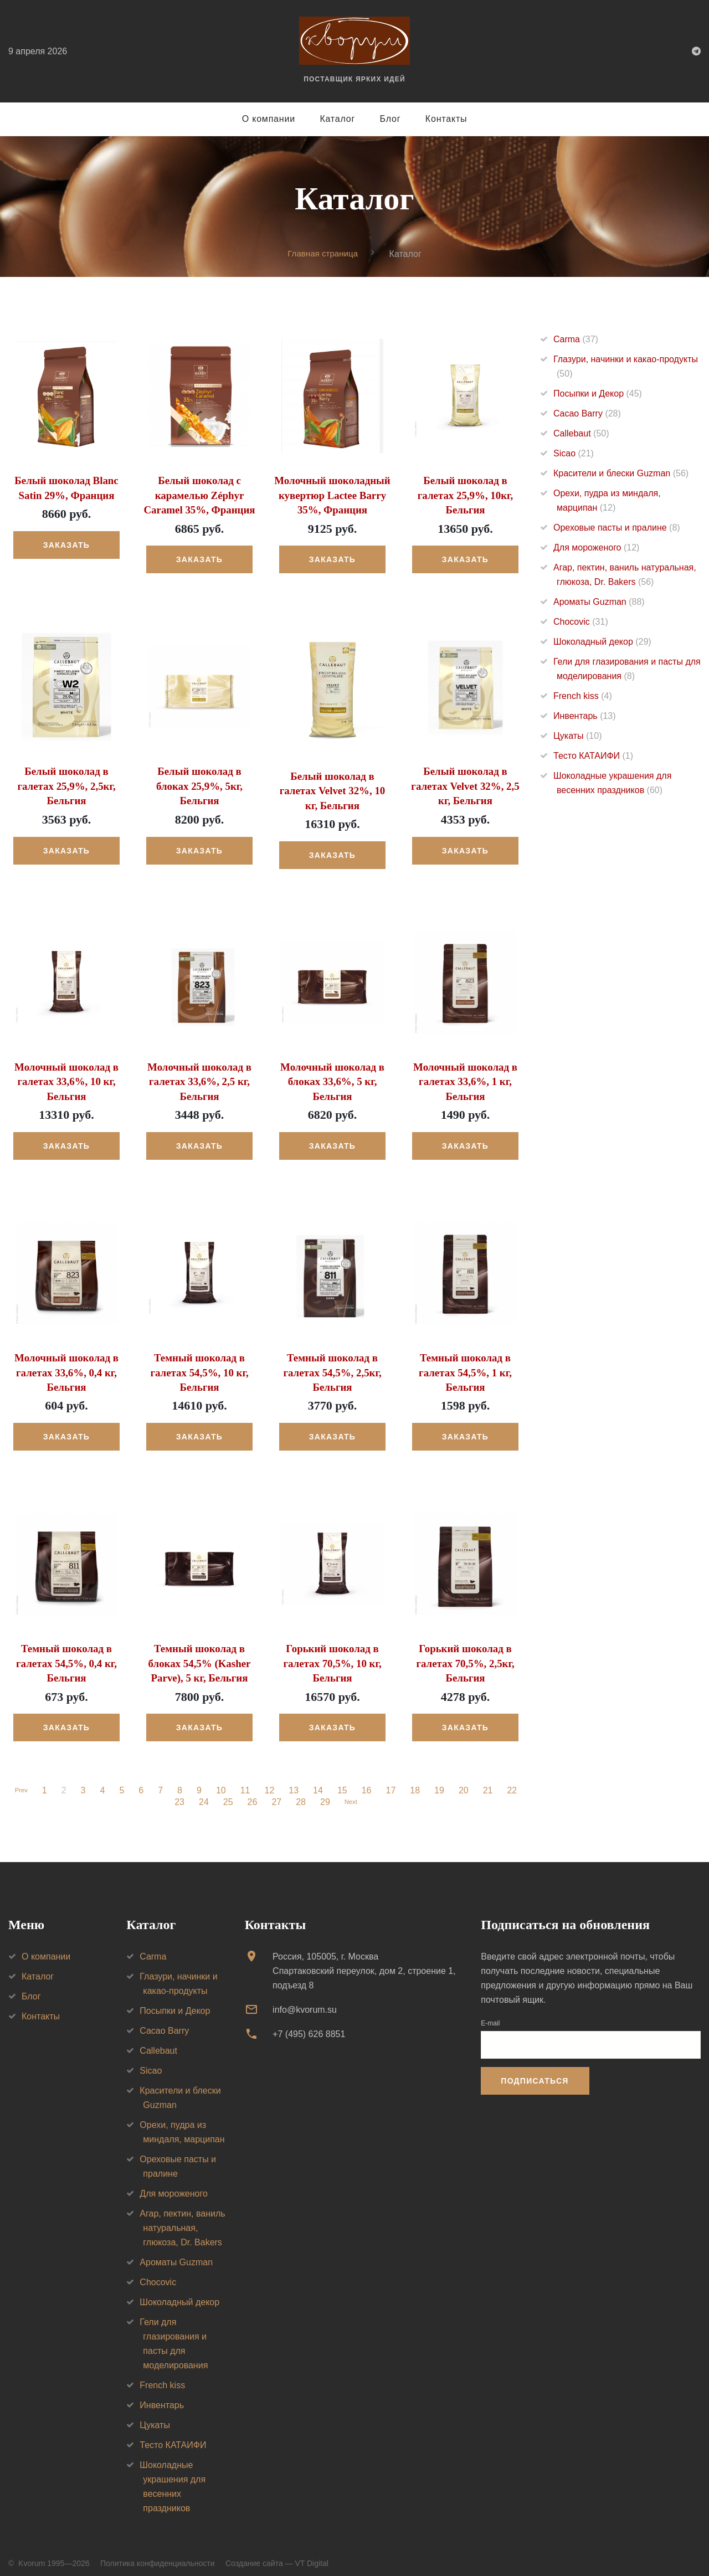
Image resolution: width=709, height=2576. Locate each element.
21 (491, 1780)
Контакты (446, 119)
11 (248, 1780)
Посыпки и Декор (597, 394)
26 (250, 1792)
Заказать (66, 543)
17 (393, 1780)
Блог (390, 119)
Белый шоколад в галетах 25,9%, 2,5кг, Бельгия (67, 783)
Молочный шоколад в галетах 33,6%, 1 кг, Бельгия (465, 1076)
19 (442, 1780)
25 (225, 1792)
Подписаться (534, 2070)
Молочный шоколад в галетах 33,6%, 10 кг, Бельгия (66, 1076)
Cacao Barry (587, 414)
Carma (575, 340)
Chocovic (580, 622)
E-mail (490, 2013)
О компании (268, 119)
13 (296, 1780)
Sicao (573, 454)
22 (515, 1780)
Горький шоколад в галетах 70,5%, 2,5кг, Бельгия (465, 1654)
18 (418, 1780)
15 (345, 1780)
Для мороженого (596, 548)
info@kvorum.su (305, 1999)
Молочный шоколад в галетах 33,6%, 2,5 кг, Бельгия (199, 1076)
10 (224, 1780)
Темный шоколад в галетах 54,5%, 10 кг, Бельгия (199, 1365)
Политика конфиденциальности (157, 2553)
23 (177, 1792)
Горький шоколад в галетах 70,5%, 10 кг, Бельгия (332, 1654)
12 (272, 1780)
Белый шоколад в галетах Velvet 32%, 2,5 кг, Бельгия (465, 783)
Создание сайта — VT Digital (276, 2553)
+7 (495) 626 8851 (309, 2024)
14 (321, 1780)
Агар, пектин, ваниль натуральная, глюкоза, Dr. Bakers (182, 2218)
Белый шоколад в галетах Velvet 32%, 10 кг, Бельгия (332, 788)
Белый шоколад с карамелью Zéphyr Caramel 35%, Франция (199, 494)
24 (201, 1792)
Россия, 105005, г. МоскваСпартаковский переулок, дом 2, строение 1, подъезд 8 (364, 1961)
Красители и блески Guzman (621, 474)
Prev (21, 1780)
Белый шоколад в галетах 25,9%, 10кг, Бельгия (465, 494)
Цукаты (577, 736)
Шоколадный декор (602, 642)
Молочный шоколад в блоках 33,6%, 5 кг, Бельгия (332, 1076)
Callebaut (581, 434)
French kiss (582, 696)
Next (351, 1792)
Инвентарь (584, 716)
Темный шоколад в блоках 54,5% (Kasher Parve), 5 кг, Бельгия (199, 1654)
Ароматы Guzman (599, 602)
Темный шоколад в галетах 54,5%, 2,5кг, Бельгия (332, 1365)
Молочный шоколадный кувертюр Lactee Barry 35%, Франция (332, 494)
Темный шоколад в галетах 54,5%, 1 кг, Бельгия (465, 1365)
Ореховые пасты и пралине (616, 528)
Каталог (337, 119)
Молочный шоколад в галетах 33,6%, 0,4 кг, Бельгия (66, 1365)
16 (369, 1780)
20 (466, 1780)
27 (274, 1792)
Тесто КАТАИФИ (593, 756)
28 (298, 1792)
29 (322, 1792)
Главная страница (323, 253)
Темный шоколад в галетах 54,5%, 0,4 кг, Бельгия (66, 1654)
